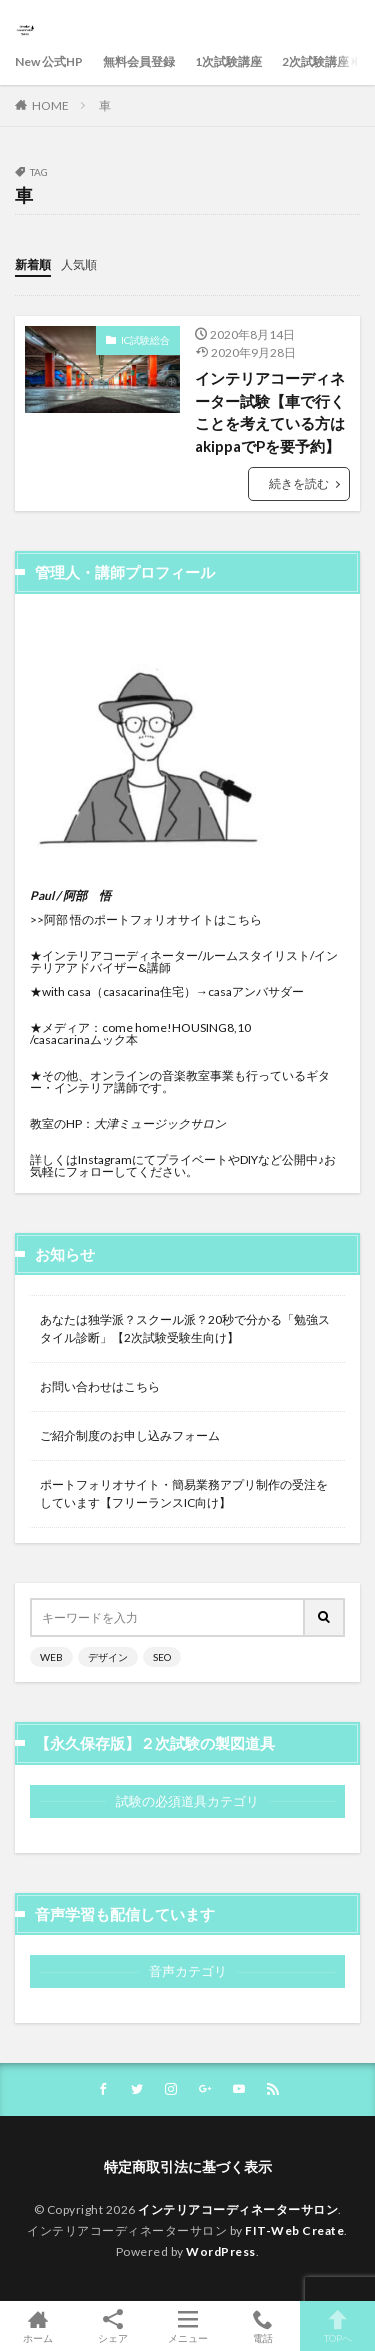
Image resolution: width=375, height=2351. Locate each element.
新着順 (33, 264)
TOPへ (337, 2326)
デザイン (108, 1657)
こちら (244, 919)
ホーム (37, 2326)
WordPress (221, 2251)
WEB (51, 1657)
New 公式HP (49, 61)
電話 (262, 2326)
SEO (162, 1657)
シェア (112, 2326)
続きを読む (299, 483)
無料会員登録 (139, 61)
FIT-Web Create (294, 2230)
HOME (50, 105)
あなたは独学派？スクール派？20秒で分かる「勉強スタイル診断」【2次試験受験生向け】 (185, 1328)
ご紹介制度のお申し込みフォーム (130, 1435)
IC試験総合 (145, 340)
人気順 (79, 264)
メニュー (187, 2326)
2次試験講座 (315, 61)
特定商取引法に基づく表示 (188, 2166)
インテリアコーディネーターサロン (238, 2209)
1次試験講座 (228, 61)
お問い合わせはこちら (100, 1386)
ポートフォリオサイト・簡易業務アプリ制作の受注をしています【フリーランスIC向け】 (184, 1493)
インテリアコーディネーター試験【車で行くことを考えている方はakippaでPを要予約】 (270, 412)
